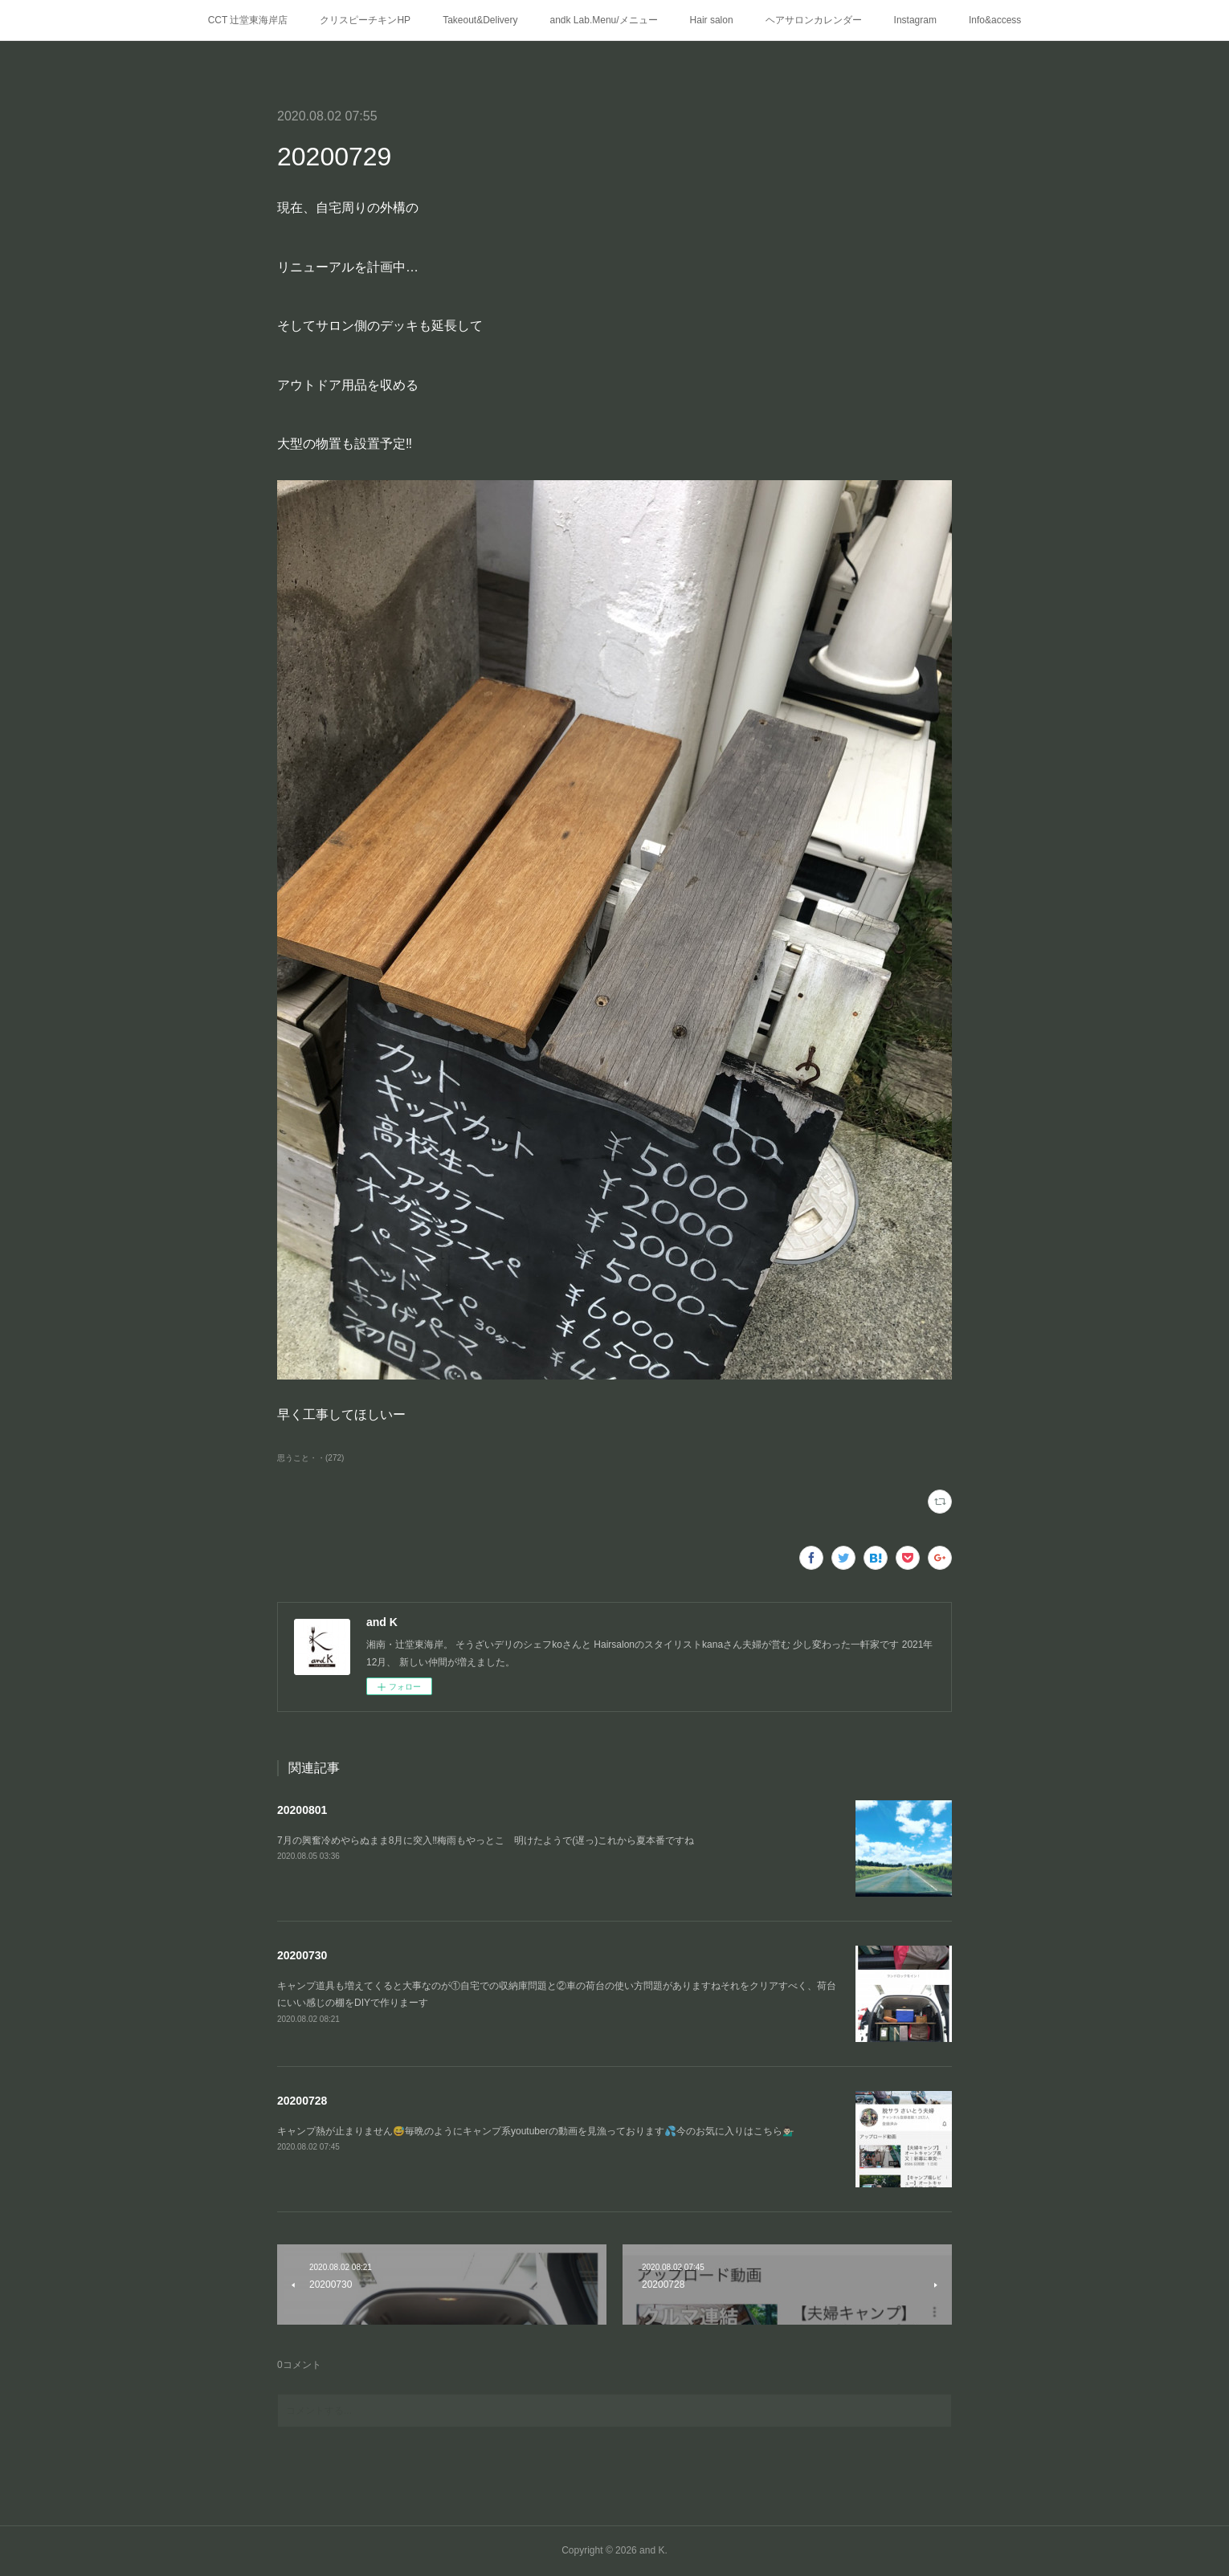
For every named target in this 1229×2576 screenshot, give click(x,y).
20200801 (302, 1810)
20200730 (302, 1955)
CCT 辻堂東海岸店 (248, 20)
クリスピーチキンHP (365, 20)
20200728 (302, 2100)
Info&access (995, 20)
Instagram (915, 20)
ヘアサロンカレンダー (814, 20)
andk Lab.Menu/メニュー (604, 20)
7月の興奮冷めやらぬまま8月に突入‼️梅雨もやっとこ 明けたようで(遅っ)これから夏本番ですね (485, 1840)
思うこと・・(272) (310, 1457)
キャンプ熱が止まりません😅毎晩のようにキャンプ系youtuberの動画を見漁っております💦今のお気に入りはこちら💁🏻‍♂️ (535, 2131)
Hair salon (711, 20)
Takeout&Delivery (480, 20)
